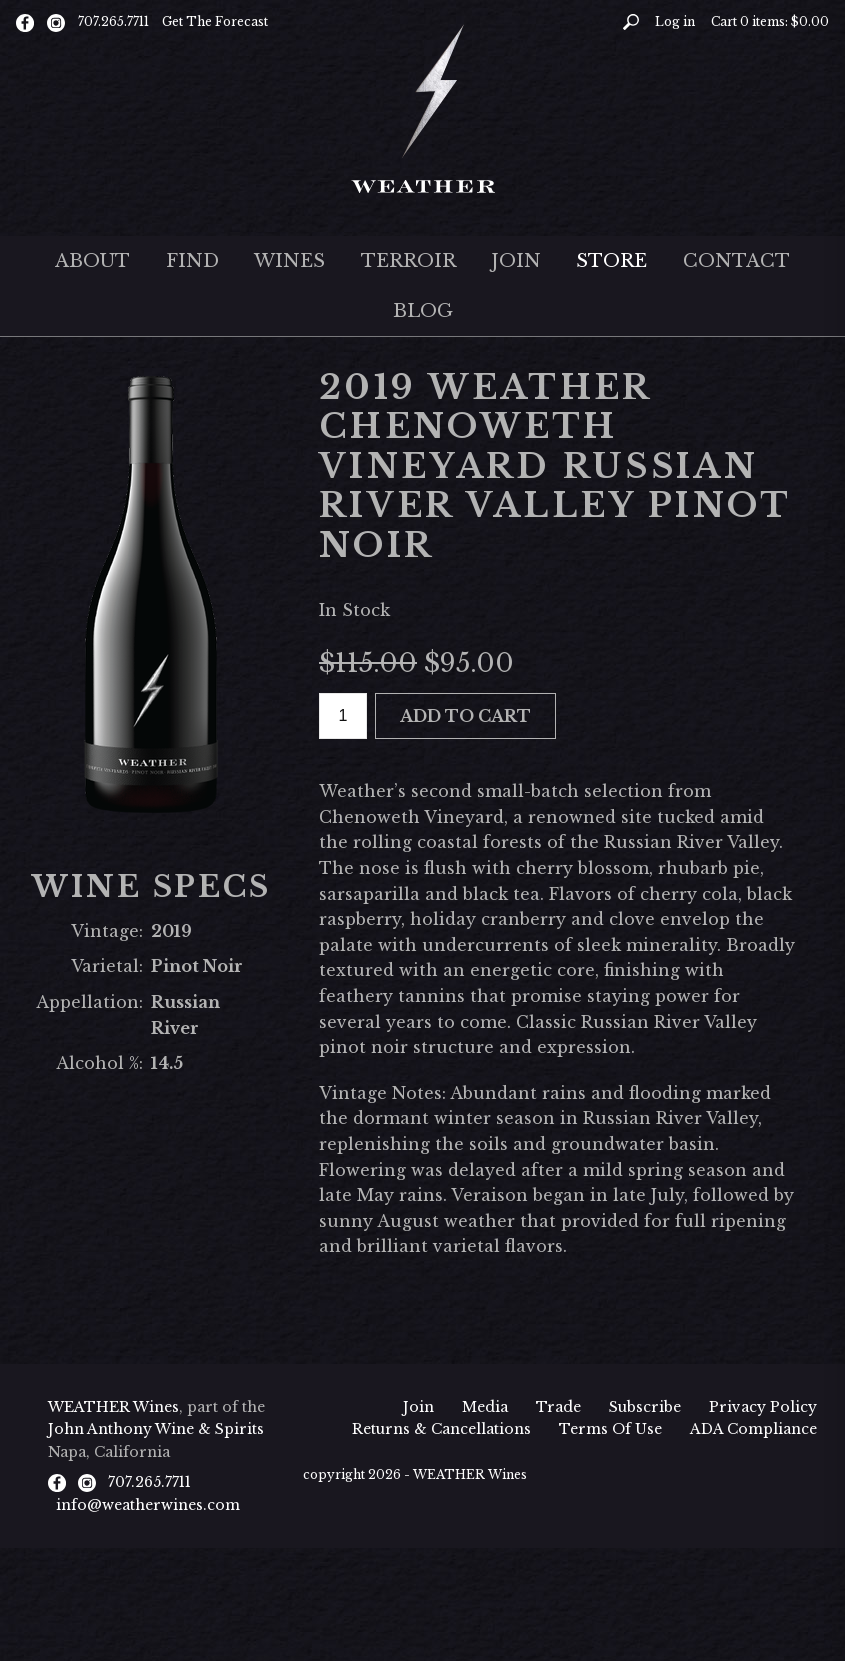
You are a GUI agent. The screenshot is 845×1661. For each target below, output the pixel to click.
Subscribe (645, 1407)
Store (611, 261)
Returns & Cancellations (441, 1429)
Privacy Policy (763, 1407)
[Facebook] (25, 22)
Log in (675, 21)
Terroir (408, 261)
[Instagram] (56, 22)
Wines (289, 261)
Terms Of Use (610, 1429)
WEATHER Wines (113, 1407)
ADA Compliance (753, 1429)
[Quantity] (343, 716)
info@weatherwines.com (148, 1505)
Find (192, 261)
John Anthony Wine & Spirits (156, 1429)
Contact (736, 261)
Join (516, 261)
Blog (423, 311)
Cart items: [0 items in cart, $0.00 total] (770, 21)
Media (485, 1407)
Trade (558, 1407)
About (92, 261)
